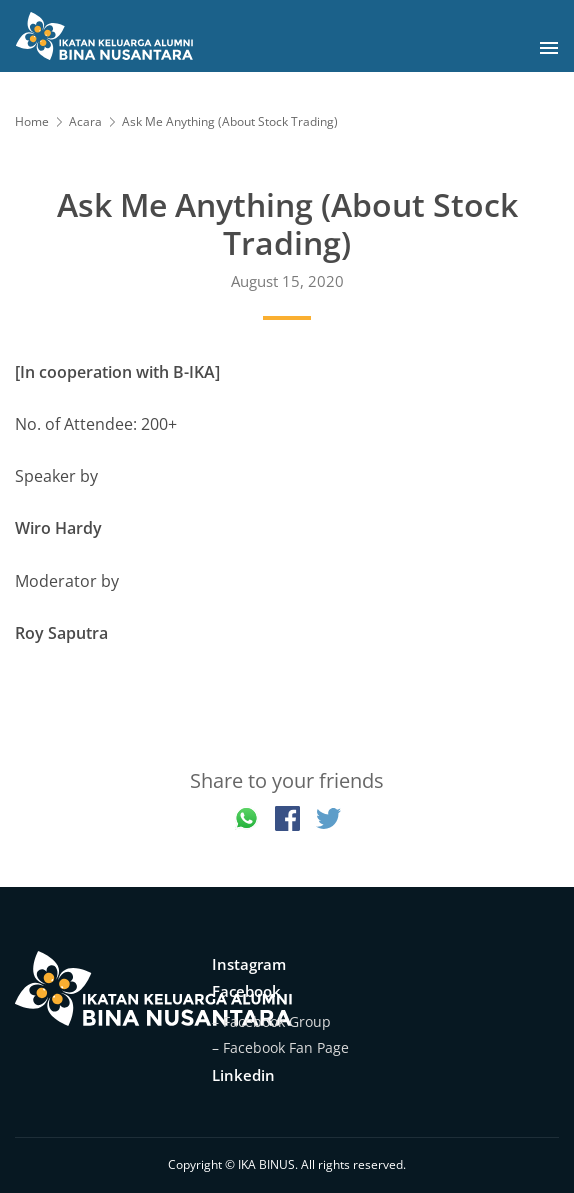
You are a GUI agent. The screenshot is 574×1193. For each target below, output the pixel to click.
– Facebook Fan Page (280, 1047)
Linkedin (243, 1075)
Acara (85, 121)
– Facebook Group (271, 1021)
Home (32, 121)
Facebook (246, 991)
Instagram (249, 964)
